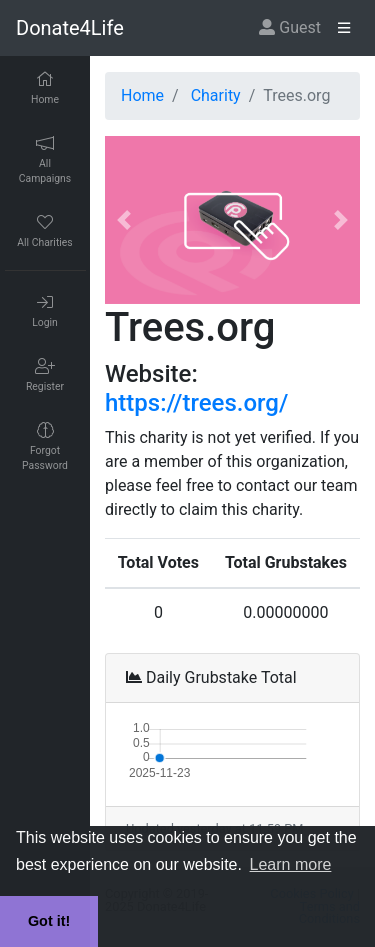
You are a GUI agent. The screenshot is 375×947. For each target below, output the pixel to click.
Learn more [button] (291, 864)
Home (142, 95)
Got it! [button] (49, 921)
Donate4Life (70, 28)
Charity (216, 95)
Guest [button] (290, 27)
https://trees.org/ (196, 403)
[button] (124, 220)
